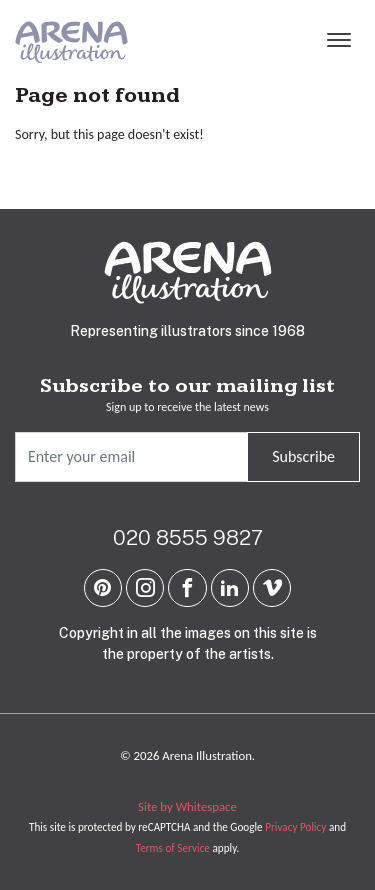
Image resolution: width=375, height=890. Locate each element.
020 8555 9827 (188, 537)
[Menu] (339, 42)
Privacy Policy (295, 827)
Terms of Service (173, 848)
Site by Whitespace (187, 806)
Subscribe (303, 456)
